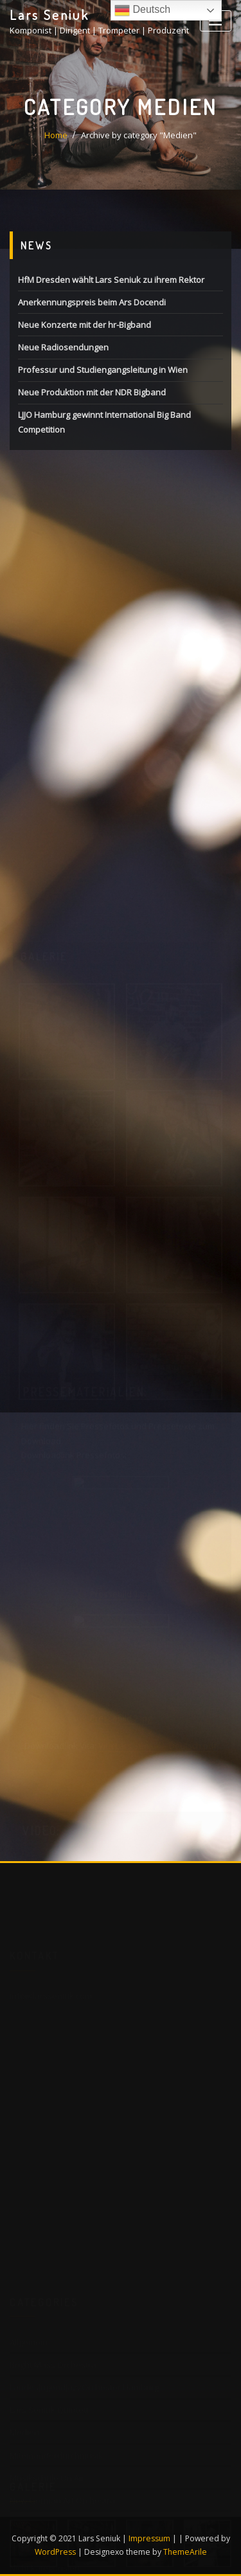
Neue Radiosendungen (63, 347)
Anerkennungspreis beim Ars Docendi (92, 302)
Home (55, 135)
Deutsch (142, 10)
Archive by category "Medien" (139, 135)
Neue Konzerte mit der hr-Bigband (84, 324)
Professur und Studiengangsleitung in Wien (103, 369)
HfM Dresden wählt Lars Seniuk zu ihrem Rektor (111, 279)
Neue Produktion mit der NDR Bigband (92, 392)
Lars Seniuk (49, 14)
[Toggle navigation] (215, 21)
